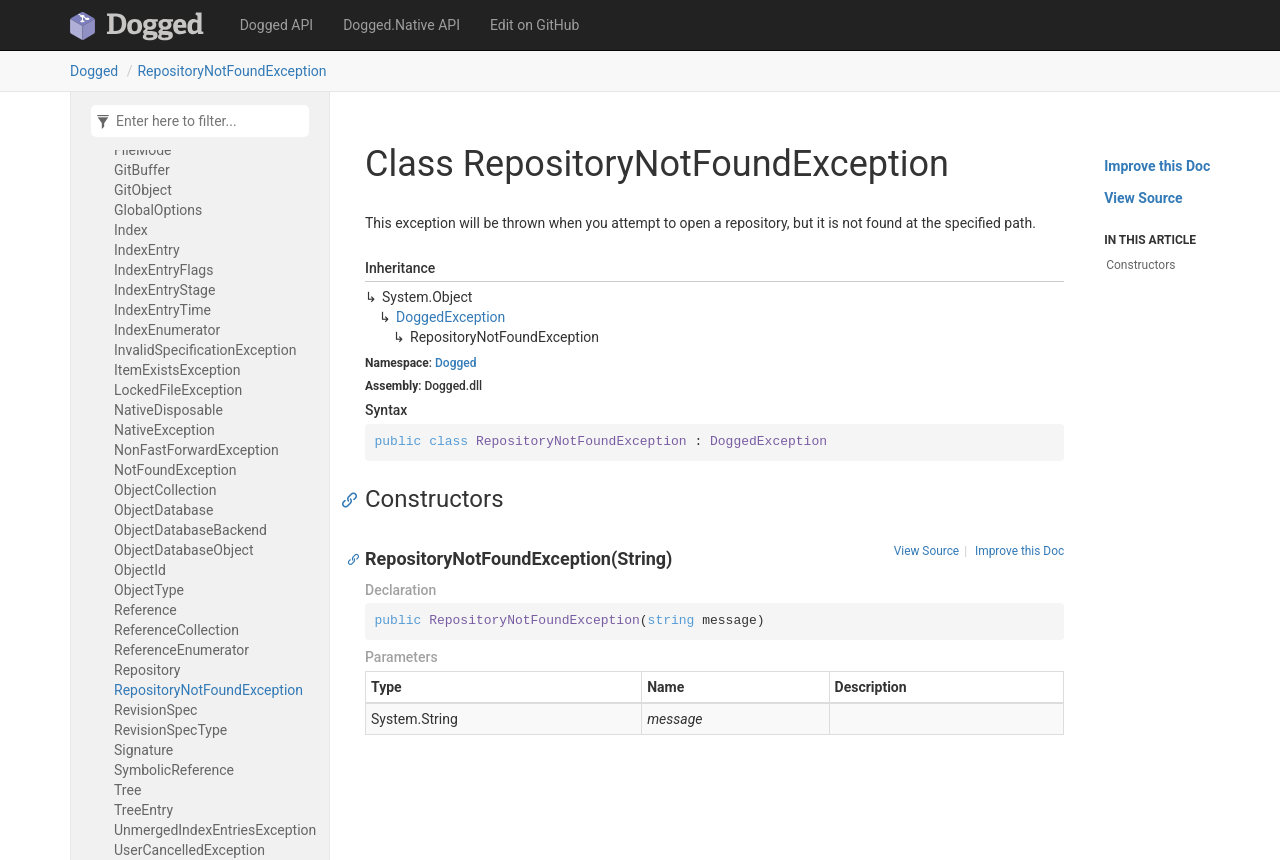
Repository (147, 670)
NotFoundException (175, 470)
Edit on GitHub (534, 25)
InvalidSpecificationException (205, 350)
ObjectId (140, 570)
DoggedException (450, 317)
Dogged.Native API (401, 25)
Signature (143, 750)
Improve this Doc (1019, 551)
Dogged (94, 71)
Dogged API (276, 25)
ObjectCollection (165, 490)
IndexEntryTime (162, 310)
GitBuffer (142, 170)
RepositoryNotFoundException (231, 71)
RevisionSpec (155, 710)
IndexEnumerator (167, 330)
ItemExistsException (177, 370)
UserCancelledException (189, 850)
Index (131, 230)
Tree (127, 790)
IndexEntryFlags (163, 270)
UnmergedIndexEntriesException (215, 830)
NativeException (164, 430)
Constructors (1140, 265)
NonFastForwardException (196, 450)
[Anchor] (354, 499)
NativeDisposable (168, 410)
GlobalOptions (158, 210)
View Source (927, 551)
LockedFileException (178, 390)
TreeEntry (143, 810)
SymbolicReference (174, 770)
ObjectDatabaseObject (184, 550)
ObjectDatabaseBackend (190, 530)
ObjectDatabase (163, 510)
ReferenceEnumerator (181, 650)
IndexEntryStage (164, 290)
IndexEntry (147, 250)
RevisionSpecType (170, 730)
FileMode (143, 150)
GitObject (143, 190)
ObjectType (149, 590)
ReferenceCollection (176, 630)
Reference (145, 610)
